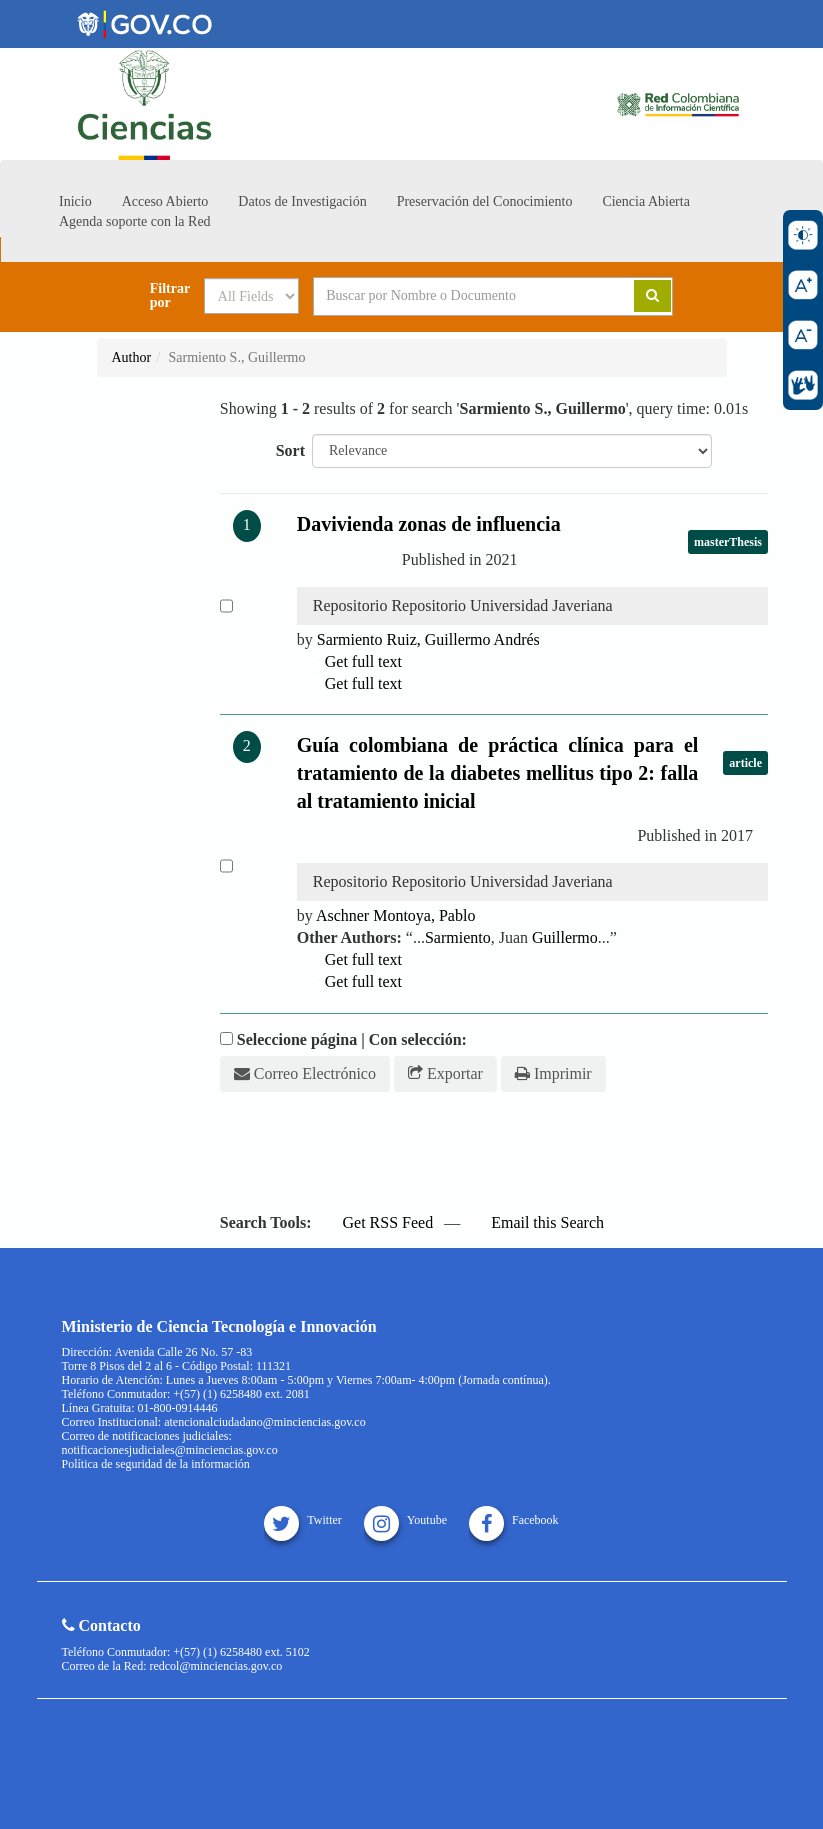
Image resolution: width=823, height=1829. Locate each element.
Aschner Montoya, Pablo (396, 915)
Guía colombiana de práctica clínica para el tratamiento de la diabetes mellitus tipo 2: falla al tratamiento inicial (498, 773)
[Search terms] (459, 296)
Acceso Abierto (165, 201)
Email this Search (537, 1222)
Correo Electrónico (305, 1073)
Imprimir (553, 1073)
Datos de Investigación (302, 201)
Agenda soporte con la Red (135, 221)
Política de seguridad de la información (156, 1464)
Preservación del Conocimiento (485, 201)
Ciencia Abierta (645, 201)
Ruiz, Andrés (428, 639)
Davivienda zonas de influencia (429, 524)
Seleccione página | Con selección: (352, 1039)
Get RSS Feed (377, 1222)
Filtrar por (170, 296)
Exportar (445, 1073)
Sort (290, 450)
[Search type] (251, 296)
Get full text (353, 661)
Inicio (75, 201)
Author (132, 357)
